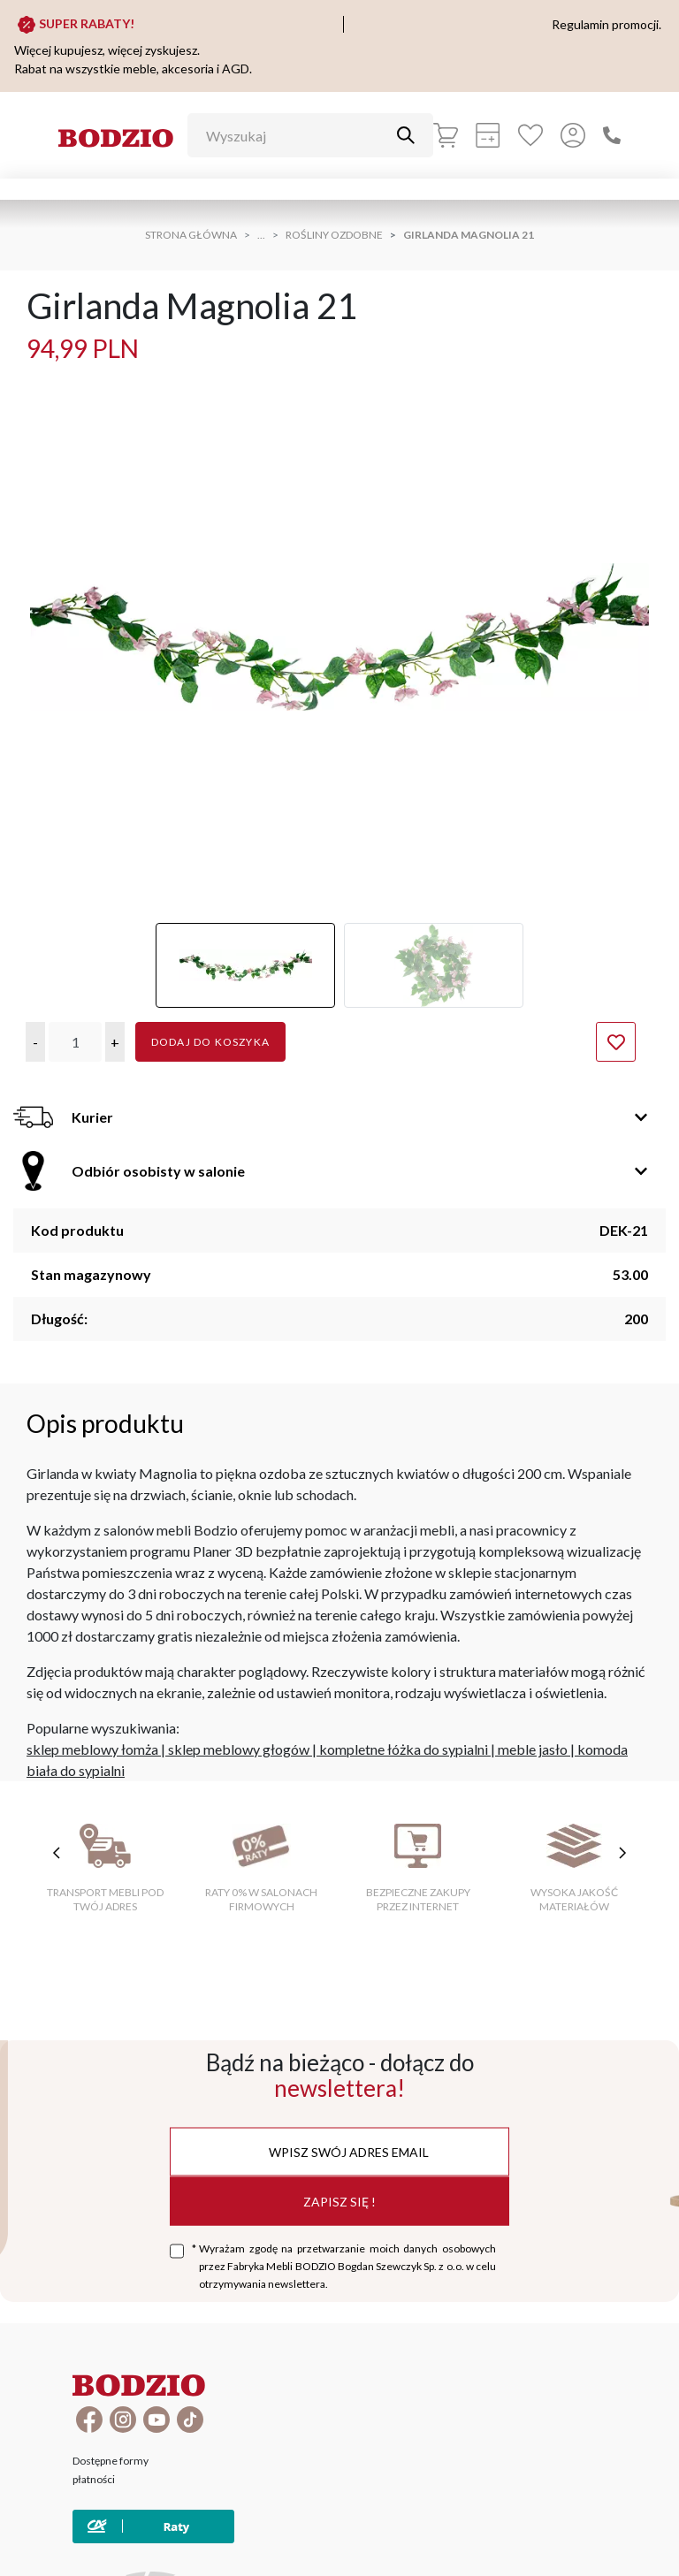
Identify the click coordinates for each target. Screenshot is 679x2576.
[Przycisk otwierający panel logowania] (573, 135)
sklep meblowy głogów (238, 1749)
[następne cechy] (622, 1853)
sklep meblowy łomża (92, 1749)
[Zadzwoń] (612, 135)
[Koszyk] (445, 135)
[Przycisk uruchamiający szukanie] (405, 135)
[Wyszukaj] (297, 135)
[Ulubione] (530, 135)
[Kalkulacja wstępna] (488, 135)
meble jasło (533, 1749)
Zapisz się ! (339, 2200)
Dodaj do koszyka (210, 1041)
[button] (35, 1042)
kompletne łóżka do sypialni (403, 1749)
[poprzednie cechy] (56, 1853)
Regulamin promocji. (606, 24)
